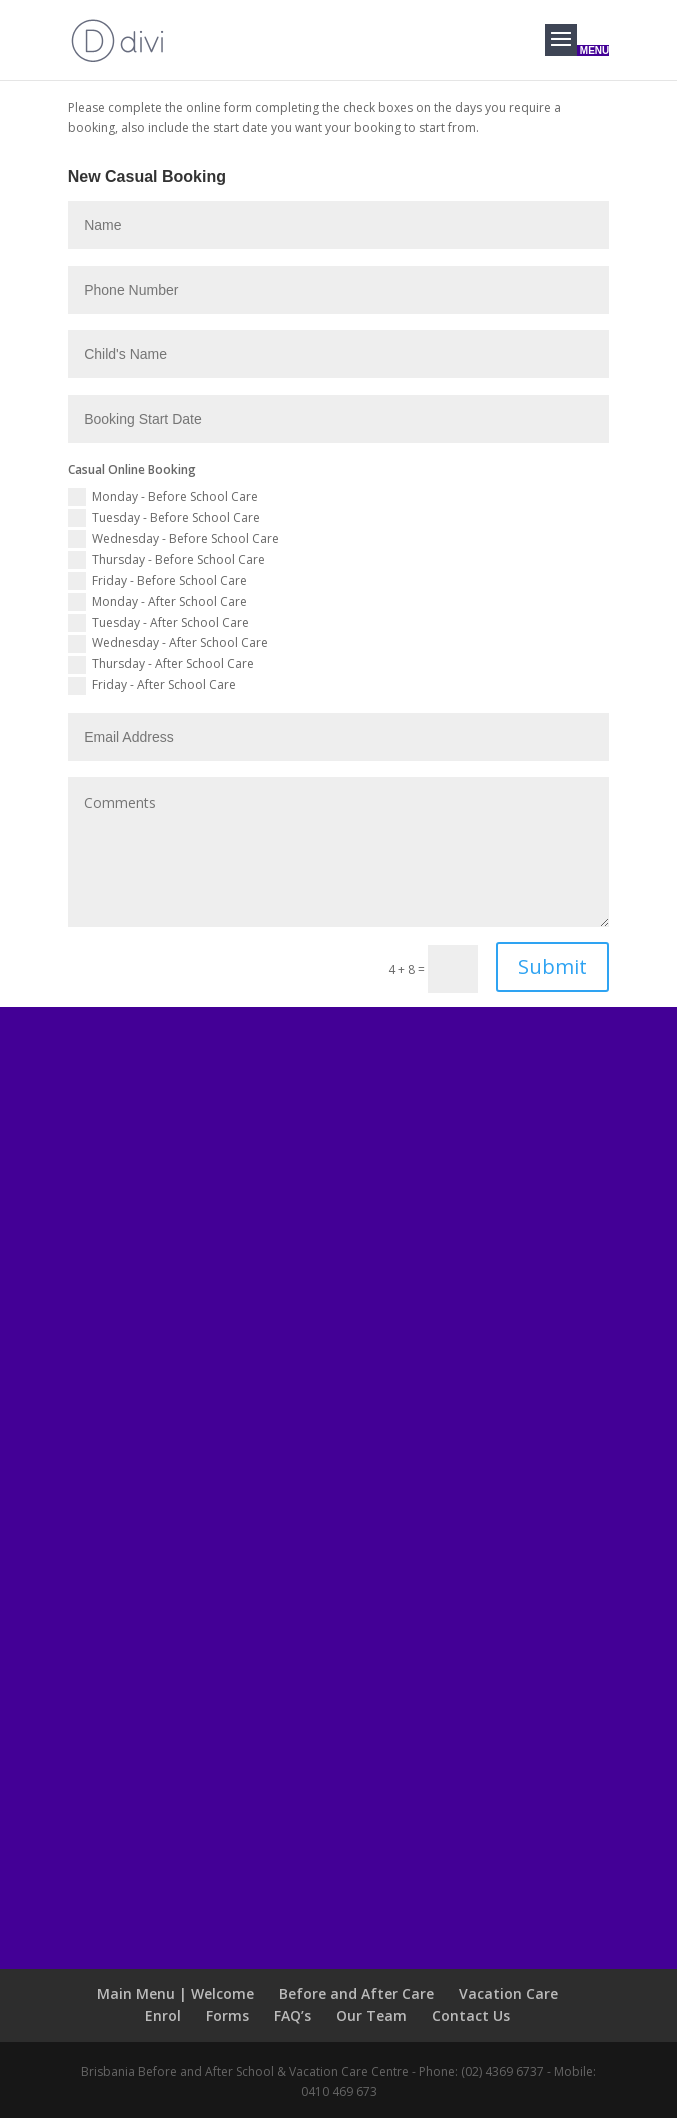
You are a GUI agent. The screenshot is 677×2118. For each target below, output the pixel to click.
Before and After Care (356, 1993)
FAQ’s (292, 2015)
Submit (552, 966)
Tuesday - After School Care (158, 623)
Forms (227, 2015)
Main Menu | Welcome (175, 1993)
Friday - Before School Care (157, 581)
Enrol (163, 2015)
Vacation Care (508, 1993)
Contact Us (471, 2015)
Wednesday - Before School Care (173, 539)
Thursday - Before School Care (166, 560)
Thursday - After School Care (161, 664)
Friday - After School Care (152, 685)
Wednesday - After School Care (168, 643)
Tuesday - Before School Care (164, 518)
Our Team (371, 2015)
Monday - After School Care (157, 602)
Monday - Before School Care (163, 497)
